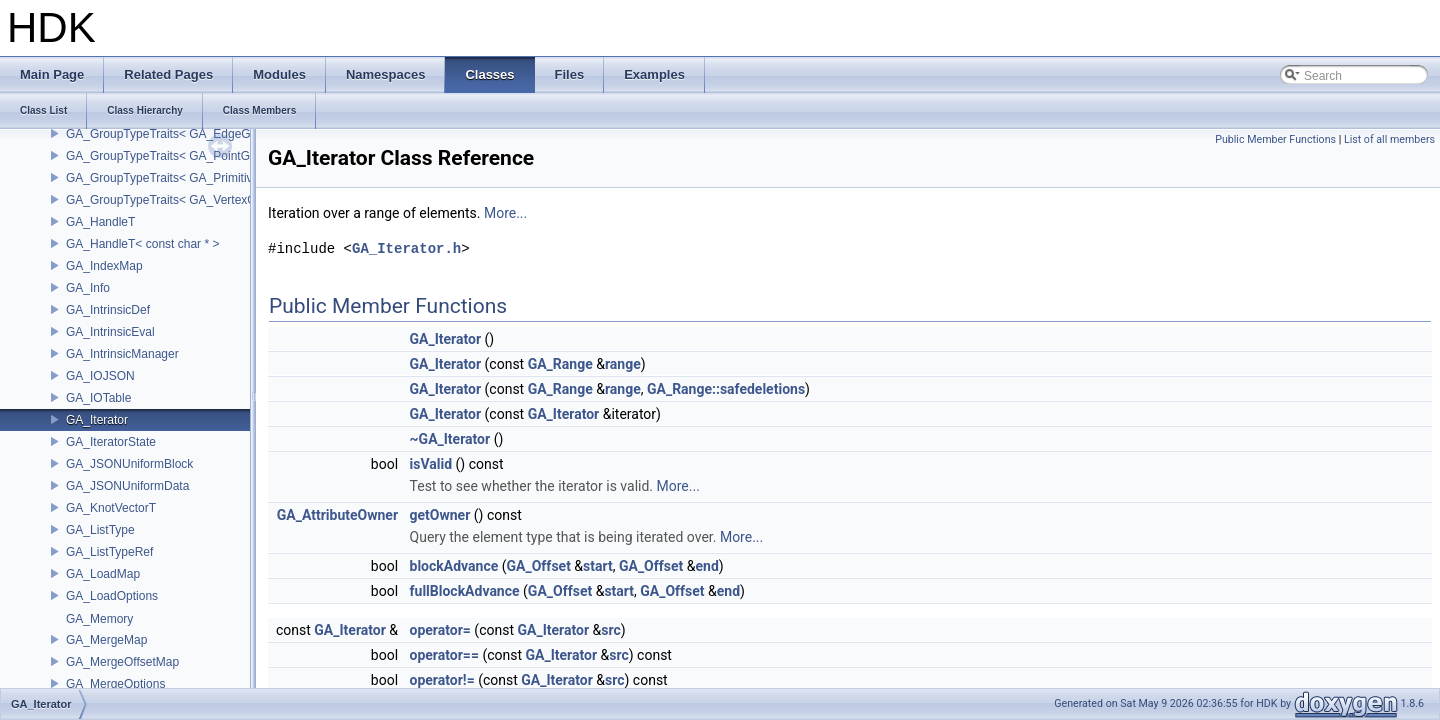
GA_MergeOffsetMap (122, 662)
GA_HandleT (100, 222)
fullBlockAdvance (465, 591)
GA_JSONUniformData (127, 486)
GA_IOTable (98, 398)
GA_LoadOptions (112, 596)
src (610, 630)
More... (505, 213)
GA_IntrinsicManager (122, 354)
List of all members (1389, 139)
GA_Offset (539, 566)
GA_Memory (99, 619)
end (706, 566)
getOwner (440, 515)
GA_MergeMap (106, 640)
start (598, 566)
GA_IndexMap (104, 266)
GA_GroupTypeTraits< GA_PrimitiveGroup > (184, 178)
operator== (444, 655)
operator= (440, 630)
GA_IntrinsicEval (110, 332)
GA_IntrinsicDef (108, 310)
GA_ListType (100, 530)
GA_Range (560, 364)
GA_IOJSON (100, 376)
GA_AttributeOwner (337, 515)
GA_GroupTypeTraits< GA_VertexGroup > (178, 200)
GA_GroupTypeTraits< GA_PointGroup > (175, 156)
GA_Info (88, 288)
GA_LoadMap (103, 574)
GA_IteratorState (111, 442)
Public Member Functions (1275, 139)
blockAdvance (454, 566)
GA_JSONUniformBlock (129, 464)
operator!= (442, 680)
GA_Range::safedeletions (726, 389)
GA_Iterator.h (406, 248)
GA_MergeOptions (115, 684)
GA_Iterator (97, 420)
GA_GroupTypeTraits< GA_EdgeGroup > (175, 134)
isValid (431, 464)
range (623, 364)
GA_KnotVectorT (111, 508)
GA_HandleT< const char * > (142, 244)
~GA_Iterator (450, 439)
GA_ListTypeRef (109, 552)
